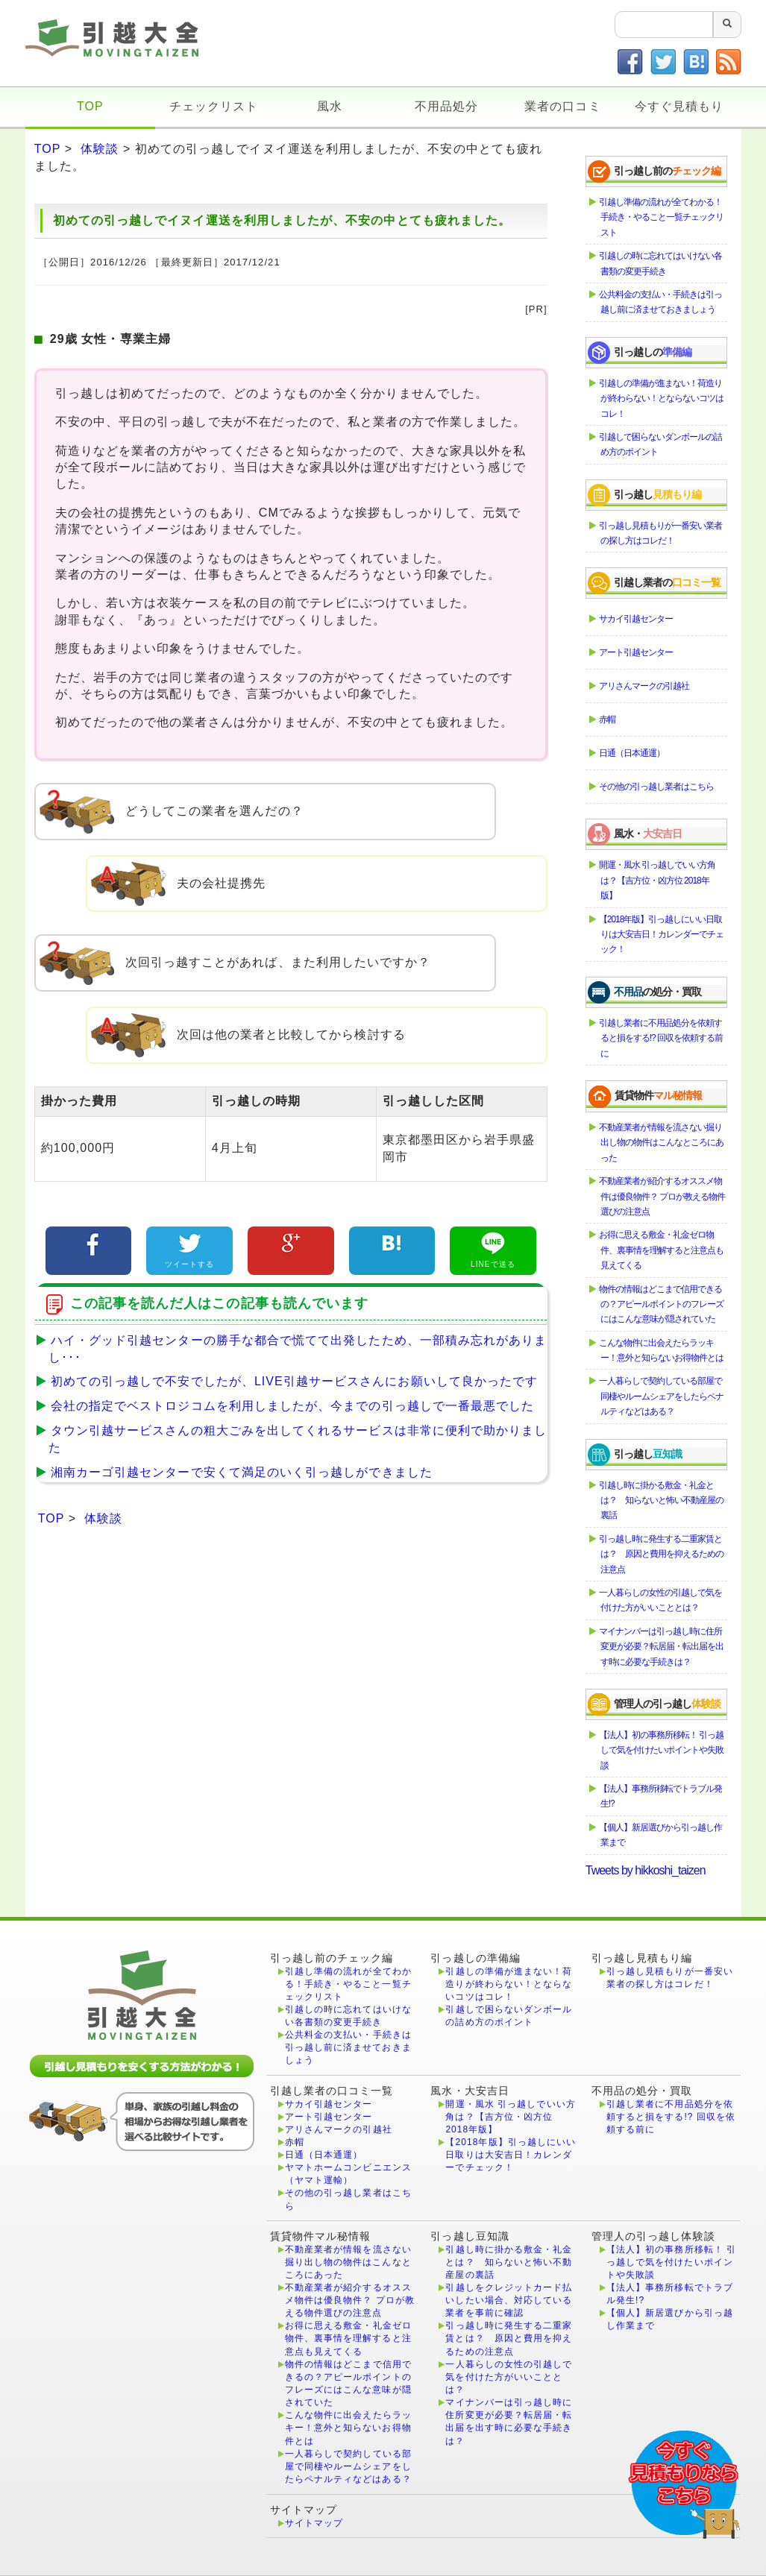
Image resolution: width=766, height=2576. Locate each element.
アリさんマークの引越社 (644, 686)
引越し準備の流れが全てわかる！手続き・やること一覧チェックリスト (661, 217)
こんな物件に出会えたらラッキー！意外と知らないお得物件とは (661, 1350)
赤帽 (607, 719)
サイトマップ (314, 2523)
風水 (329, 106)
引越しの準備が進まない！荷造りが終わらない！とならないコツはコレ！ (661, 398)
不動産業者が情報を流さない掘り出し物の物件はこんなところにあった (661, 1142)
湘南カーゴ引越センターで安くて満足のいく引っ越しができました (238, 1472)
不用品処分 (446, 106)
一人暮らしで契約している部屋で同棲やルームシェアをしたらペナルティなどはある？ (661, 1396)
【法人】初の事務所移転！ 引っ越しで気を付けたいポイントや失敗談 (661, 1750)
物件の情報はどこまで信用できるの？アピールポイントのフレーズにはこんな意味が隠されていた (661, 1304)
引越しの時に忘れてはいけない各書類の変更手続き (661, 263)
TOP (90, 106)
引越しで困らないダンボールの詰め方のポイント (661, 444)
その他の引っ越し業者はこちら (657, 786)
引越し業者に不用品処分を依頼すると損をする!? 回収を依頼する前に (661, 1038)
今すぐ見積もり (679, 106)
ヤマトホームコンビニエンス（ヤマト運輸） (348, 2173)
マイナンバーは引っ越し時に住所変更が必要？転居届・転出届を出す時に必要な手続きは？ (661, 1646)
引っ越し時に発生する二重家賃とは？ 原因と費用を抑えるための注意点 (661, 1554)
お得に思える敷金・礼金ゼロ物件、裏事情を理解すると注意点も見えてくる (661, 1249)
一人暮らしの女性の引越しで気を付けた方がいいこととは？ (661, 1600)
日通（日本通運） (632, 753)
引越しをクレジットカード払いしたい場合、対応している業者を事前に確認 (508, 2300)
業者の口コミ (562, 106)
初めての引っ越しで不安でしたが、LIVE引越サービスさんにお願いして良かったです (290, 1381)
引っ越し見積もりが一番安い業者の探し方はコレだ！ (661, 533)
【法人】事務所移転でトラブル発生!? (661, 1796)
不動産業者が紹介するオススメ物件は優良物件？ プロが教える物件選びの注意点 (662, 1196)
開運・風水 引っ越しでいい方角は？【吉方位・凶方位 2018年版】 (657, 880)
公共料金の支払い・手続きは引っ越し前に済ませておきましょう (661, 302)
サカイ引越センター (636, 619)
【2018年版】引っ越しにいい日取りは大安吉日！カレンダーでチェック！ (661, 934)
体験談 (100, 148)
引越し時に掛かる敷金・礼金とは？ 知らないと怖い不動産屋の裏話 (661, 1500)
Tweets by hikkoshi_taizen (646, 1870)
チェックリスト (213, 106)
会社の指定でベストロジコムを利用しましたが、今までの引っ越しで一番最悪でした (289, 1405)
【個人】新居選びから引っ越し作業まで (661, 1835)
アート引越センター (636, 652)
